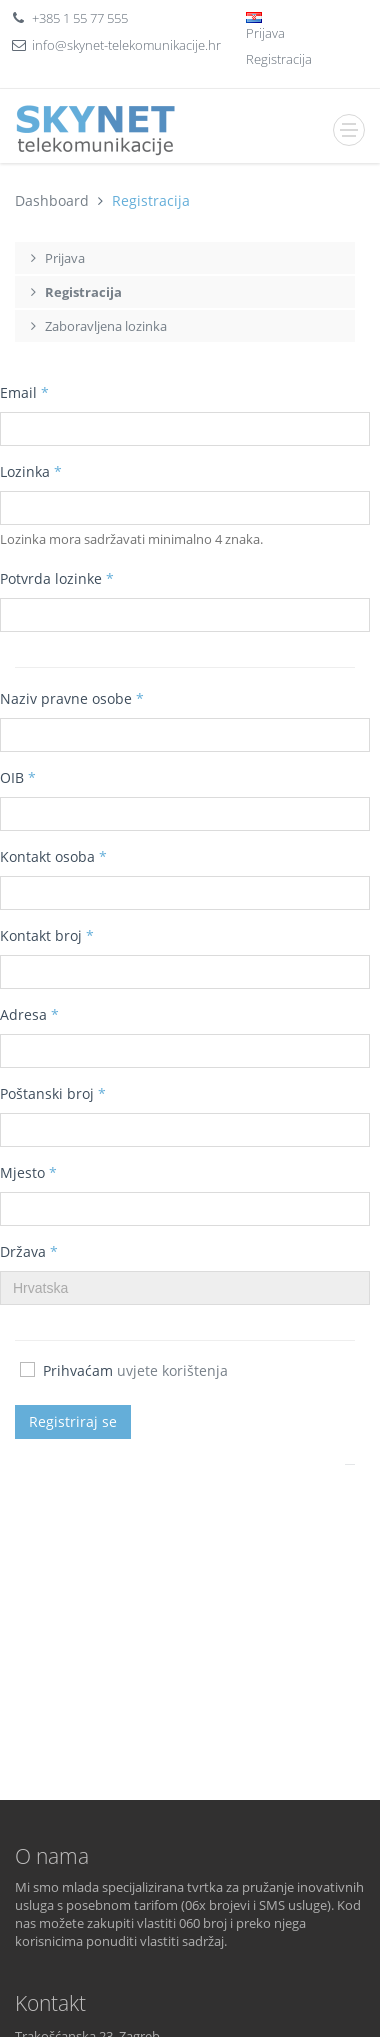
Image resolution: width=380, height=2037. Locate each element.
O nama (52, 1856)
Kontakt (50, 2003)
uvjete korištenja (172, 1370)
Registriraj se (73, 1421)
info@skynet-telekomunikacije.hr (126, 45)
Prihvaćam (123, 1370)
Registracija (279, 59)
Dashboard (52, 200)
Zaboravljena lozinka (96, 326)
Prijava (265, 33)
